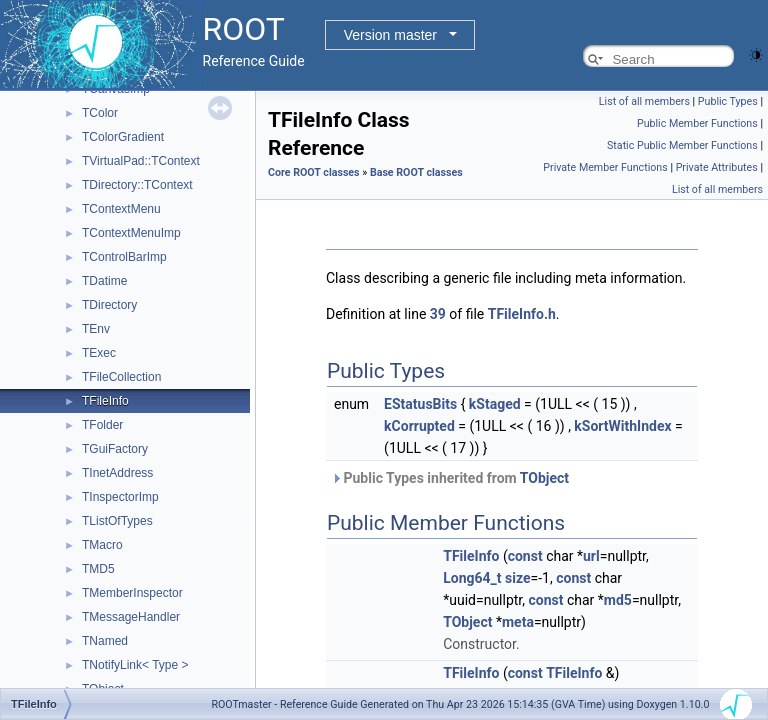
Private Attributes (717, 167)
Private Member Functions (605, 167)
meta (518, 622)
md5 (618, 600)
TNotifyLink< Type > (135, 665)
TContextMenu (121, 209)
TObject (544, 478)
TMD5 (98, 569)
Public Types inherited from (450, 478)
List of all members (644, 101)
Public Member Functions (697, 123)
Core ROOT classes (314, 172)
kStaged (495, 404)
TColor (100, 113)
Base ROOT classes (416, 172)
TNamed (105, 641)
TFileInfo (105, 401)
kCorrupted (419, 426)
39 (438, 314)
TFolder (102, 425)
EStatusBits (420, 404)
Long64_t (472, 578)
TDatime (104, 281)
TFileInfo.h (522, 314)
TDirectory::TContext (137, 185)
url (591, 556)
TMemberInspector (132, 593)
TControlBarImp (124, 257)
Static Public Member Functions (682, 145)
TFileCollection (121, 377)
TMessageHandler (131, 617)
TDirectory (109, 305)
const (525, 556)
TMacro (102, 545)
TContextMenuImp (131, 233)
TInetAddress (117, 473)
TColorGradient (123, 137)
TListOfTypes (117, 521)
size (517, 578)
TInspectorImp (120, 497)
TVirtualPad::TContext (141, 161)
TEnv (96, 329)
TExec (99, 353)
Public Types (728, 101)
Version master (390, 35)
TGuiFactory (115, 449)
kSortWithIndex (622, 426)
